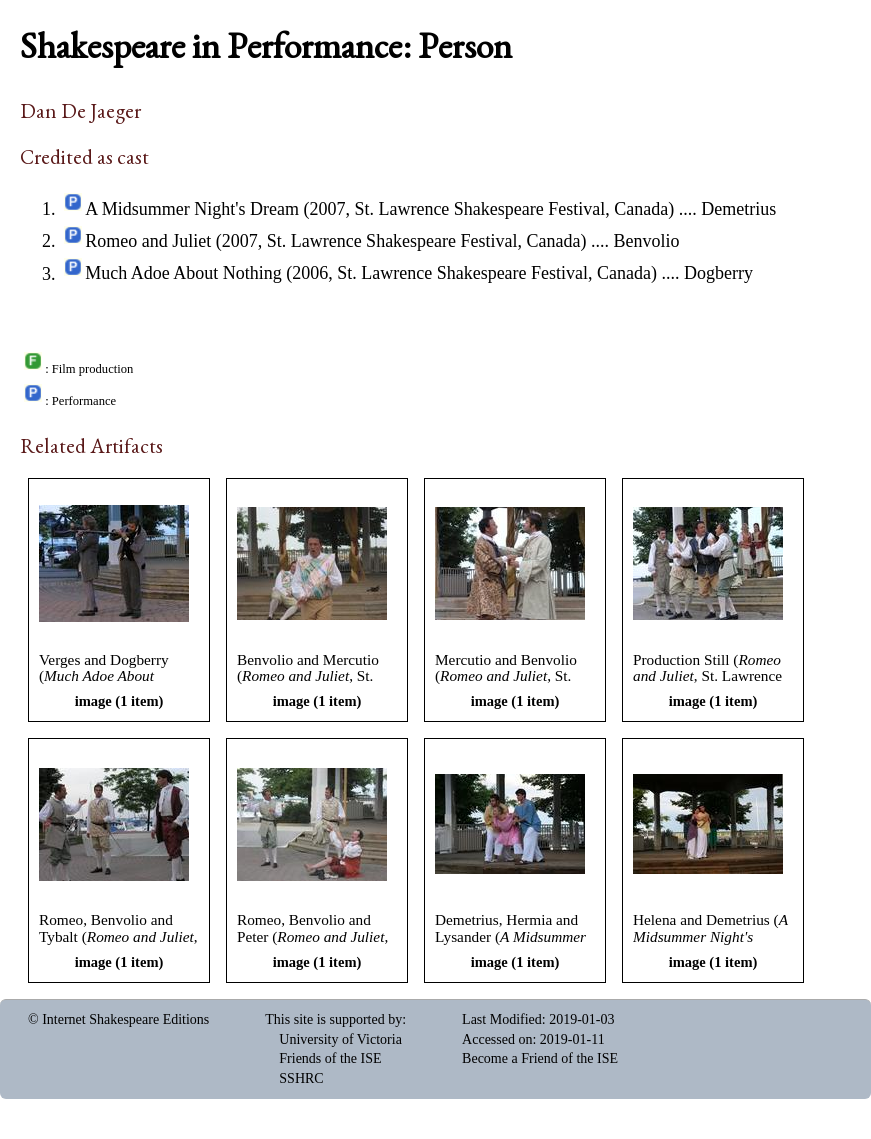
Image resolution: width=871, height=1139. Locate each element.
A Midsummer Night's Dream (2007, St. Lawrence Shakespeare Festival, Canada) (379, 209)
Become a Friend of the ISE (540, 1058)
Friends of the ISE (330, 1058)
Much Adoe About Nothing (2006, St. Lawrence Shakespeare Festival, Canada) (371, 274)
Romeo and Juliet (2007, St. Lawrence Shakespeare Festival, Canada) (335, 241)
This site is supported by (333, 1019)
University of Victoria (340, 1039)
